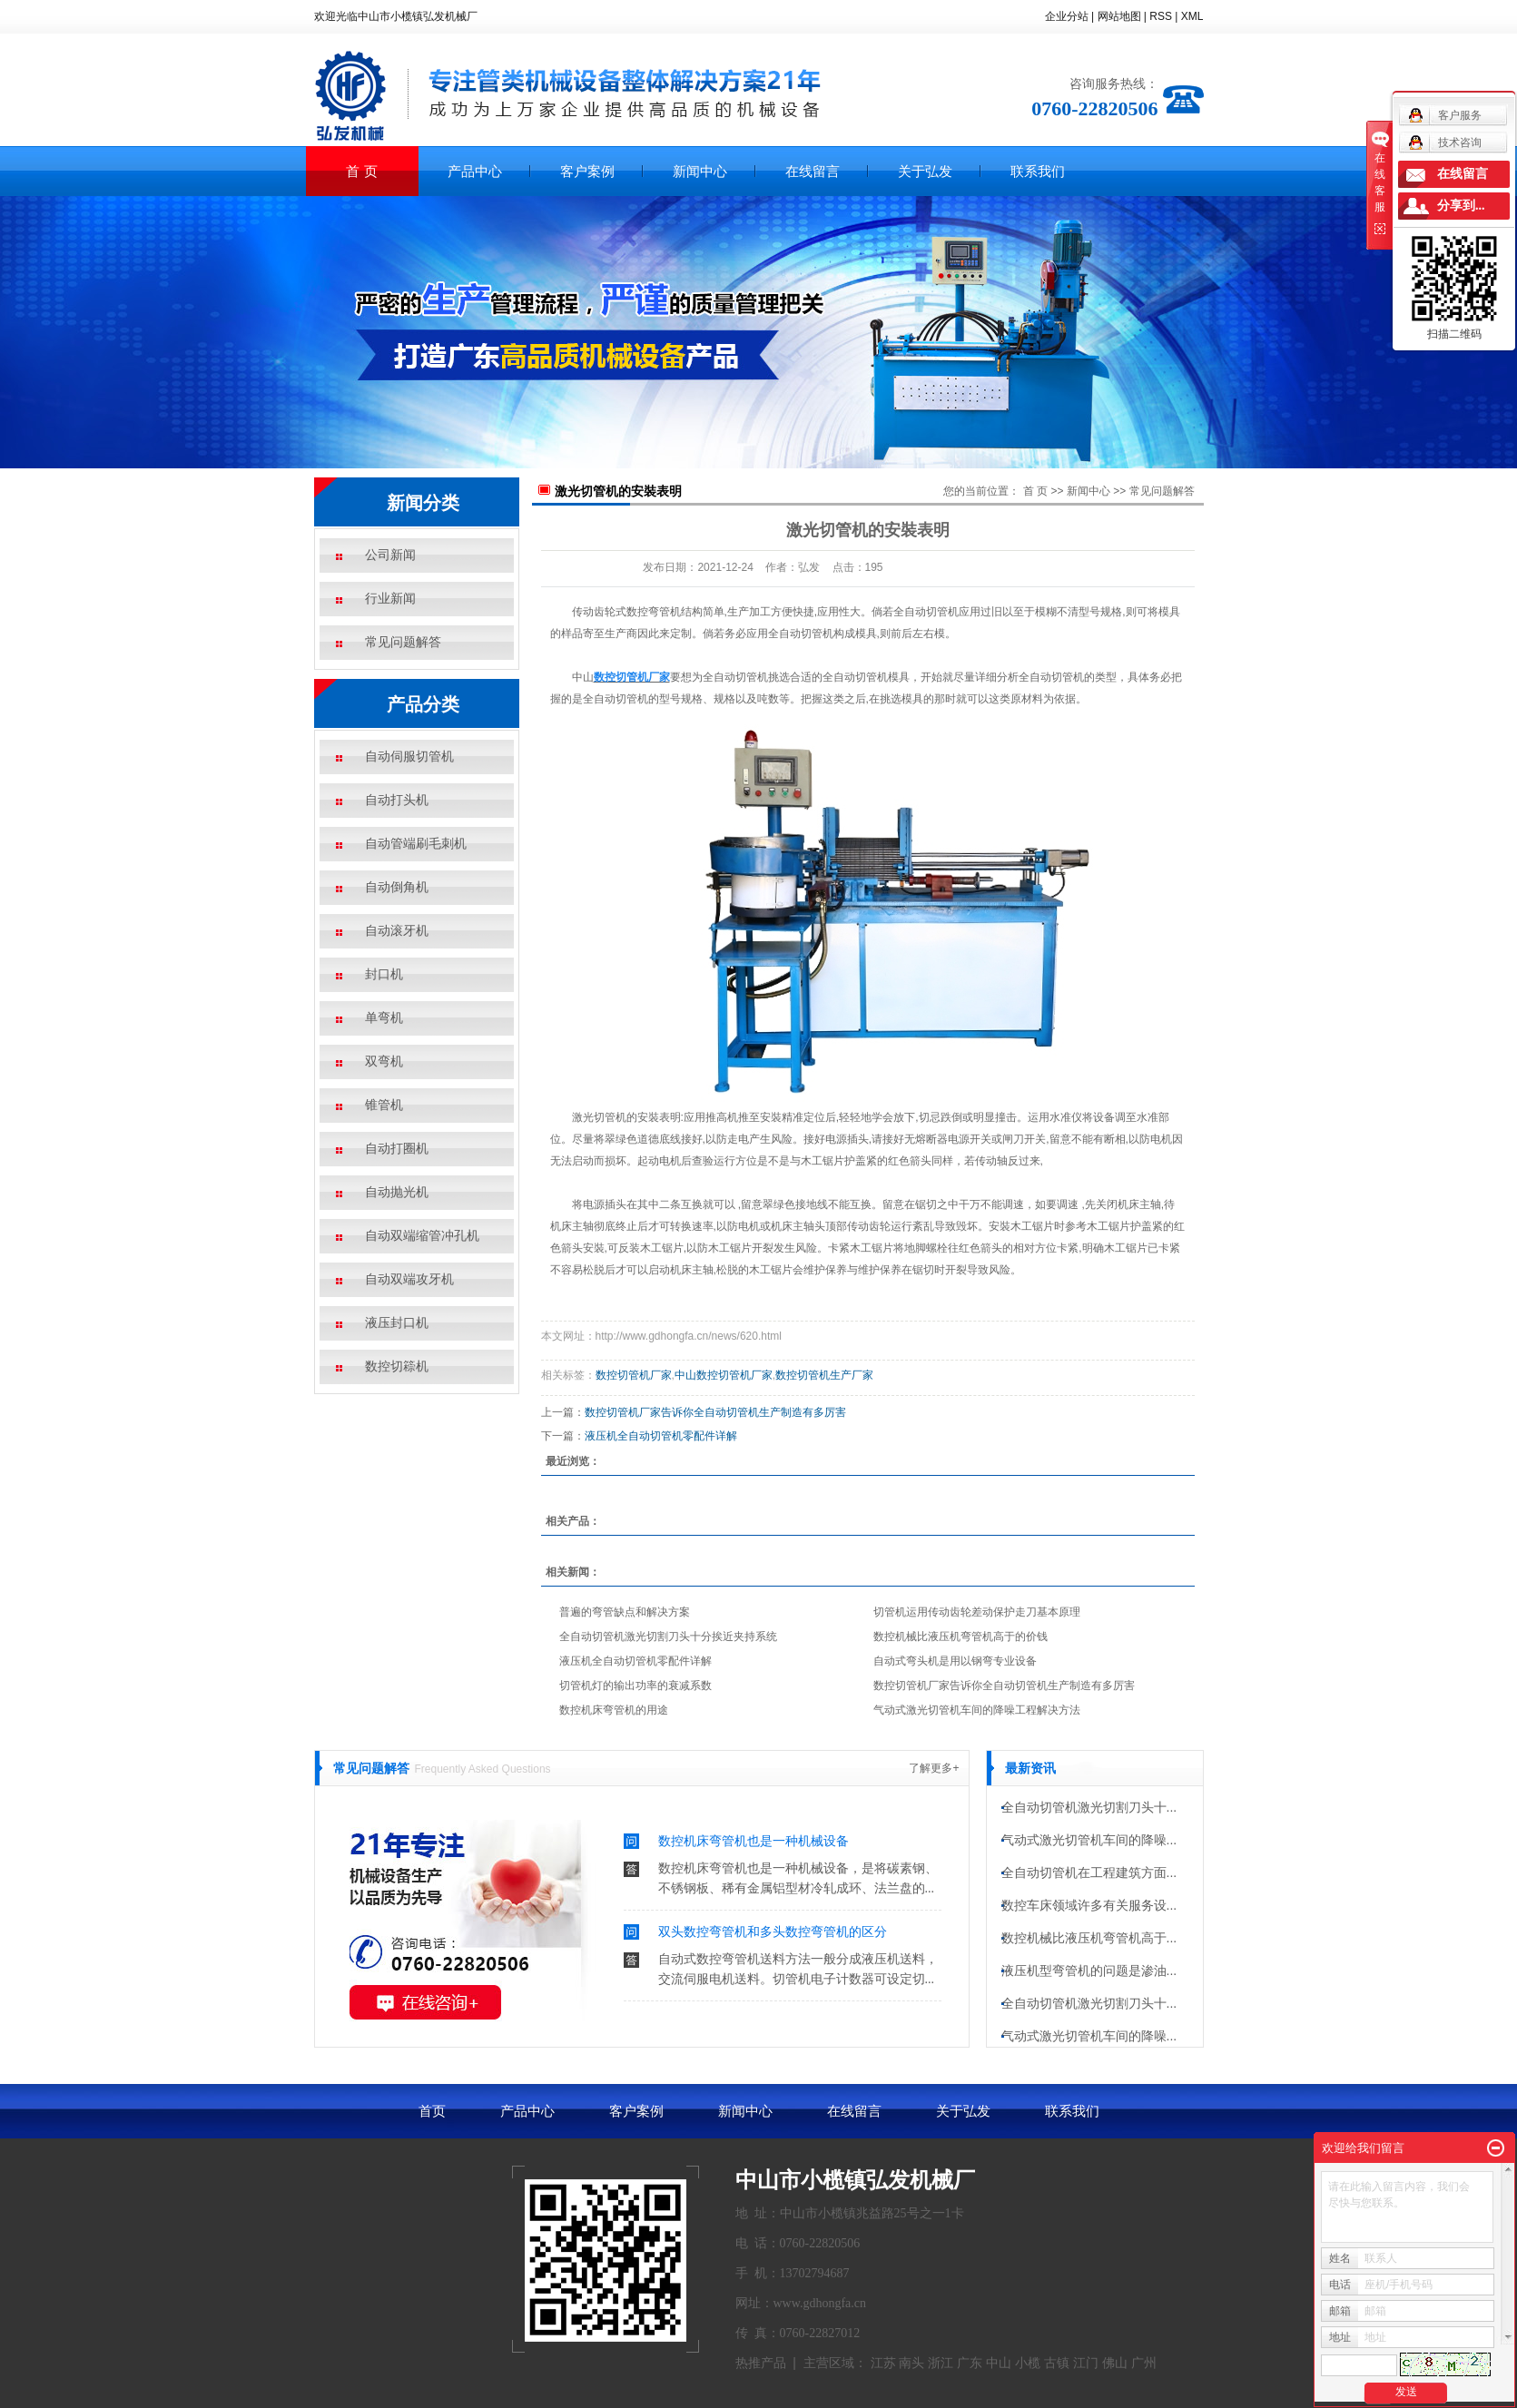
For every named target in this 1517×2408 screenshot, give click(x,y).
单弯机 (384, 1018)
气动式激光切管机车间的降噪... (1089, 1844)
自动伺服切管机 (409, 756)
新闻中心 (700, 171)
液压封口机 (397, 1323)
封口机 (384, 974)
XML (1192, 16)
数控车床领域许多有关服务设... (1089, 1909)
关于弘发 (925, 171)
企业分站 (1066, 16)
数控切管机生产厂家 (824, 1375)
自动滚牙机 (397, 931)
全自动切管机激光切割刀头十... (1089, 1811)
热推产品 (760, 2362)
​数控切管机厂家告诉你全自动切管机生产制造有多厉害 (715, 1412)
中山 (998, 2362)
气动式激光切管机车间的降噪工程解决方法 (976, 1710)
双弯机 (384, 1061)
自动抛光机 (397, 1192)
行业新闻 (390, 598)
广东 (969, 2362)
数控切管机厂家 (634, 1375)
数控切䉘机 (397, 1366)
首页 (432, 2110)
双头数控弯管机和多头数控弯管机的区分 (772, 1931)
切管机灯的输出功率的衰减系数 (635, 1685)
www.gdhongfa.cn (820, 2303)
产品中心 (475, 171)
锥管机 (384, 1105)
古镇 (1056, 2362)
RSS (1160, 16)
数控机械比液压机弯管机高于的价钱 (960, 1636)
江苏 (883, 2362)
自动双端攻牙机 (409, 1279)
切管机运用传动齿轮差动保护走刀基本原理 (976, 1612)
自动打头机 (397, 800)
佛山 (1115, 2362)
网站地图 (1119, 16)
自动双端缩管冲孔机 (422, 1236)
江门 (1085, 2362)
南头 (911, 2362)
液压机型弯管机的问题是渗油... (1089, 1975)
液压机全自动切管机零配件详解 (661, 1436)
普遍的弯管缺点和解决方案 (624, 1612)
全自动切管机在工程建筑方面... (1089, 1877)
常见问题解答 (403, 642)
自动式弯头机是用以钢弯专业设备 (955, 1661)
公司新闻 (390, 555)
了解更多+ (934, 1768)
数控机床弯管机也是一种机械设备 (753, 1840)
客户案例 (587, 171)
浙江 (940, 2362)
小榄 (1027, 2362)
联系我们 (1037, 171)
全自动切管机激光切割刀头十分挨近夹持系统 (668, 1636)
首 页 (361, 171)
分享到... (1461, 205)
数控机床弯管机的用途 (613, 1710)
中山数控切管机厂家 (724, 1375)
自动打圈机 (397, 1148)
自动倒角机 (397, 887)
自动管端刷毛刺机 (416, 843)
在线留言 (812, 171)
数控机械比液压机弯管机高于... (1089, 1942)
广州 (1144, 2362)
